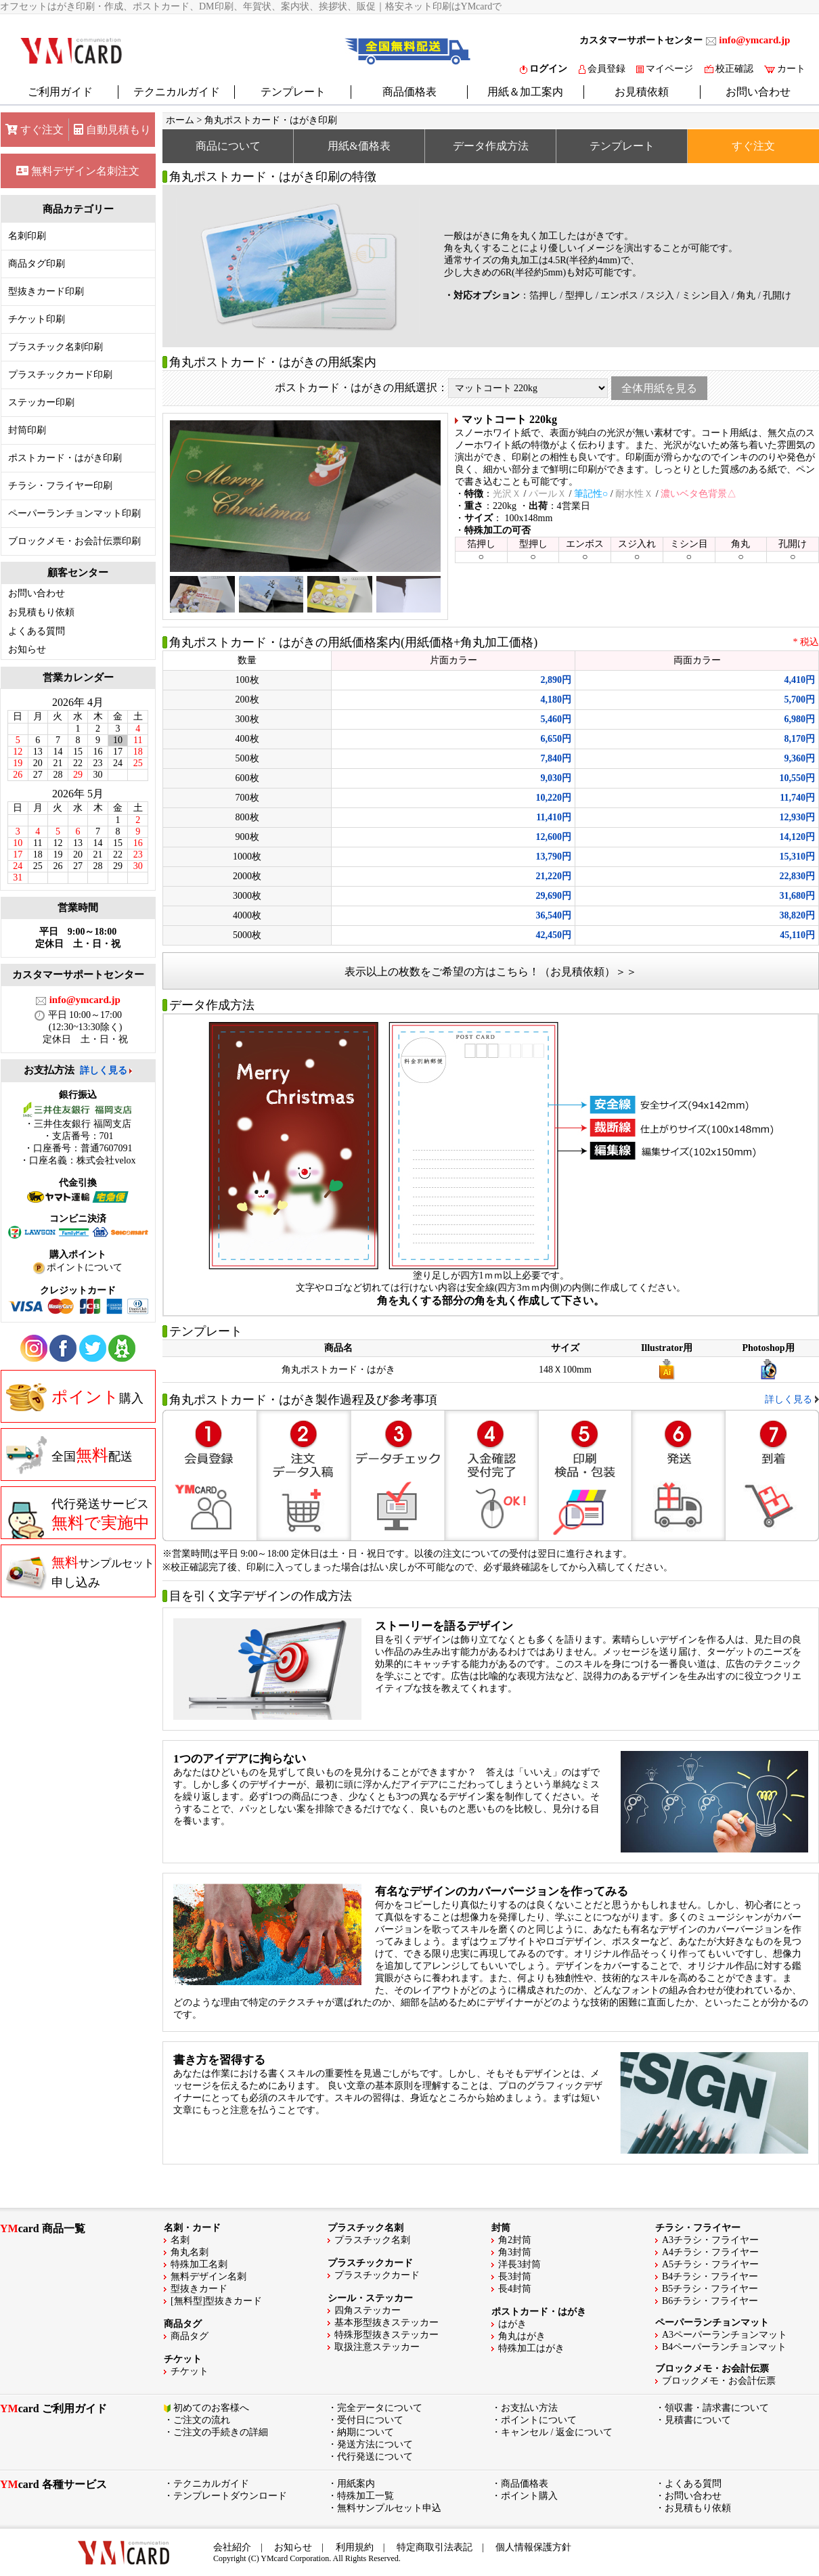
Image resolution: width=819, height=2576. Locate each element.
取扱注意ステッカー (377, 2347)
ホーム (180, 120)
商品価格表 (409, 91)
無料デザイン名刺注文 (77, 171)
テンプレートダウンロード (230, 2496)
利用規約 (355, 2547)
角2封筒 (514, 2240)
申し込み (80, 1572)
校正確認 (729, 69)
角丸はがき (522, 2336)
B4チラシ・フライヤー (710, 2276)
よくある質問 (36, 631)
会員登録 (602, 69)
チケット (189, 2371)
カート (784, 69)
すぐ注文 (34, 129)
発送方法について (375, 2444)
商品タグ (189, 2336)
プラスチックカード (377, 2275)
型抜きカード (199, 2289)
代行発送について (375, 2456)
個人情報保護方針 (533, 2547)
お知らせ (27, 649)
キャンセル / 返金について (557, 2432)
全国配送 (69, 1455)
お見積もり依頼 (41, 612)
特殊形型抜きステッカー (386, 2335)
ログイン (543, 69)
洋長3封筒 (519, 2264)
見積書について (698, 2420)
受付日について (370, 2420)
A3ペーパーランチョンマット (724, 2335)
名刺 (180, 2240)
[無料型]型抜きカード (216, 2301)
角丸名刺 (189, 2252)
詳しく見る (103, 1070)
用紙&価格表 (359, 146)
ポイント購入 (529, 2496)
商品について (228, 146)
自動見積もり (112, 129)
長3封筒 (514, 2276)
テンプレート (293, 91)
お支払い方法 (529, 2408)
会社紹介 (232, 2547)
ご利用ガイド (60, 91)
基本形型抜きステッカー (386, 2322)
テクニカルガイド (176, 91)
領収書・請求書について (717, 2408)
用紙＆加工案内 (525, 91)
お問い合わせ (758, 91)
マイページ (664, 69)
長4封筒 (514, 2289)
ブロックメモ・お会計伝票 (719, 2381)
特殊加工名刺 (199, 2264)
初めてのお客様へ (211, 2408)
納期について (365, 2432)
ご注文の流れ (201, 2420)
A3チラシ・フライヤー (710, 2240)
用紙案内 (356, 2484)
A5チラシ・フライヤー (710, 2264)
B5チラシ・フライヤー (710, 2289)
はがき (512, 2324)
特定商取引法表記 (434, 2547)
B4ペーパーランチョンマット (724, 2347)
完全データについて (379, 2408)
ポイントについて (539, 2420)
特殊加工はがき (531, 2348)
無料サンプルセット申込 (389, 2508)
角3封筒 (514, 2252)
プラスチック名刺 (372, 2240)
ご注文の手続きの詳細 (220, 2432)
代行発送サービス (78, 1518)
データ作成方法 (491, 146)
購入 (74, 1397)
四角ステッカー (367, 2310)
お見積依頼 (642, 91)
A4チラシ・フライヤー (710, 2252)
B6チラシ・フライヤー (710, 2301)
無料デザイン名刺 (208, 2276)
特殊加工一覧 (365, 2496)
